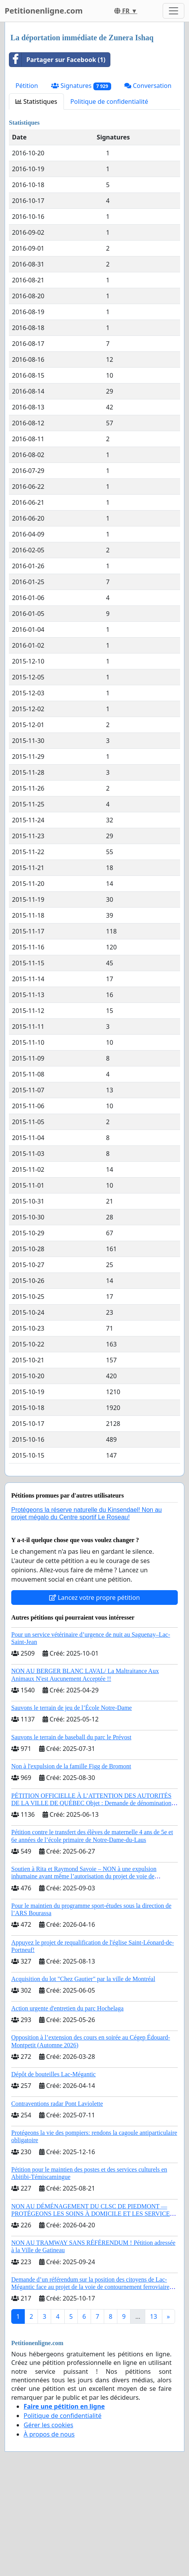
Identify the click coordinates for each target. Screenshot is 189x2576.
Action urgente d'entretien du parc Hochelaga (67, 2008)
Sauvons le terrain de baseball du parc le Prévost (71, 1737)
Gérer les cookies (48, 2425)
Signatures (81, 85)
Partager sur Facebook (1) (57, 60)
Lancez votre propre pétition (94, 1597)
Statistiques (36, 101)
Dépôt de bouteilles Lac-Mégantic (53, 2074)
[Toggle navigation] (173, 11)
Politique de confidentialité (109, 101)
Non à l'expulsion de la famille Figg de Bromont (71, 1766)
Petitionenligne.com (44, 10)
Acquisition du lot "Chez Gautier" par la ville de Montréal (83, 1979)
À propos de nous (49, 2434)
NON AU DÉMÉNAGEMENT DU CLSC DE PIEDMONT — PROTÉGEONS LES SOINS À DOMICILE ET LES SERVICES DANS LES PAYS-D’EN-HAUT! (92, 2213)
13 (153, 2316)
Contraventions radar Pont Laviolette (57, 2103)
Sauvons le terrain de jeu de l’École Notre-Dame (71, 1707)
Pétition (26, 85)
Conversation (148, 85)
